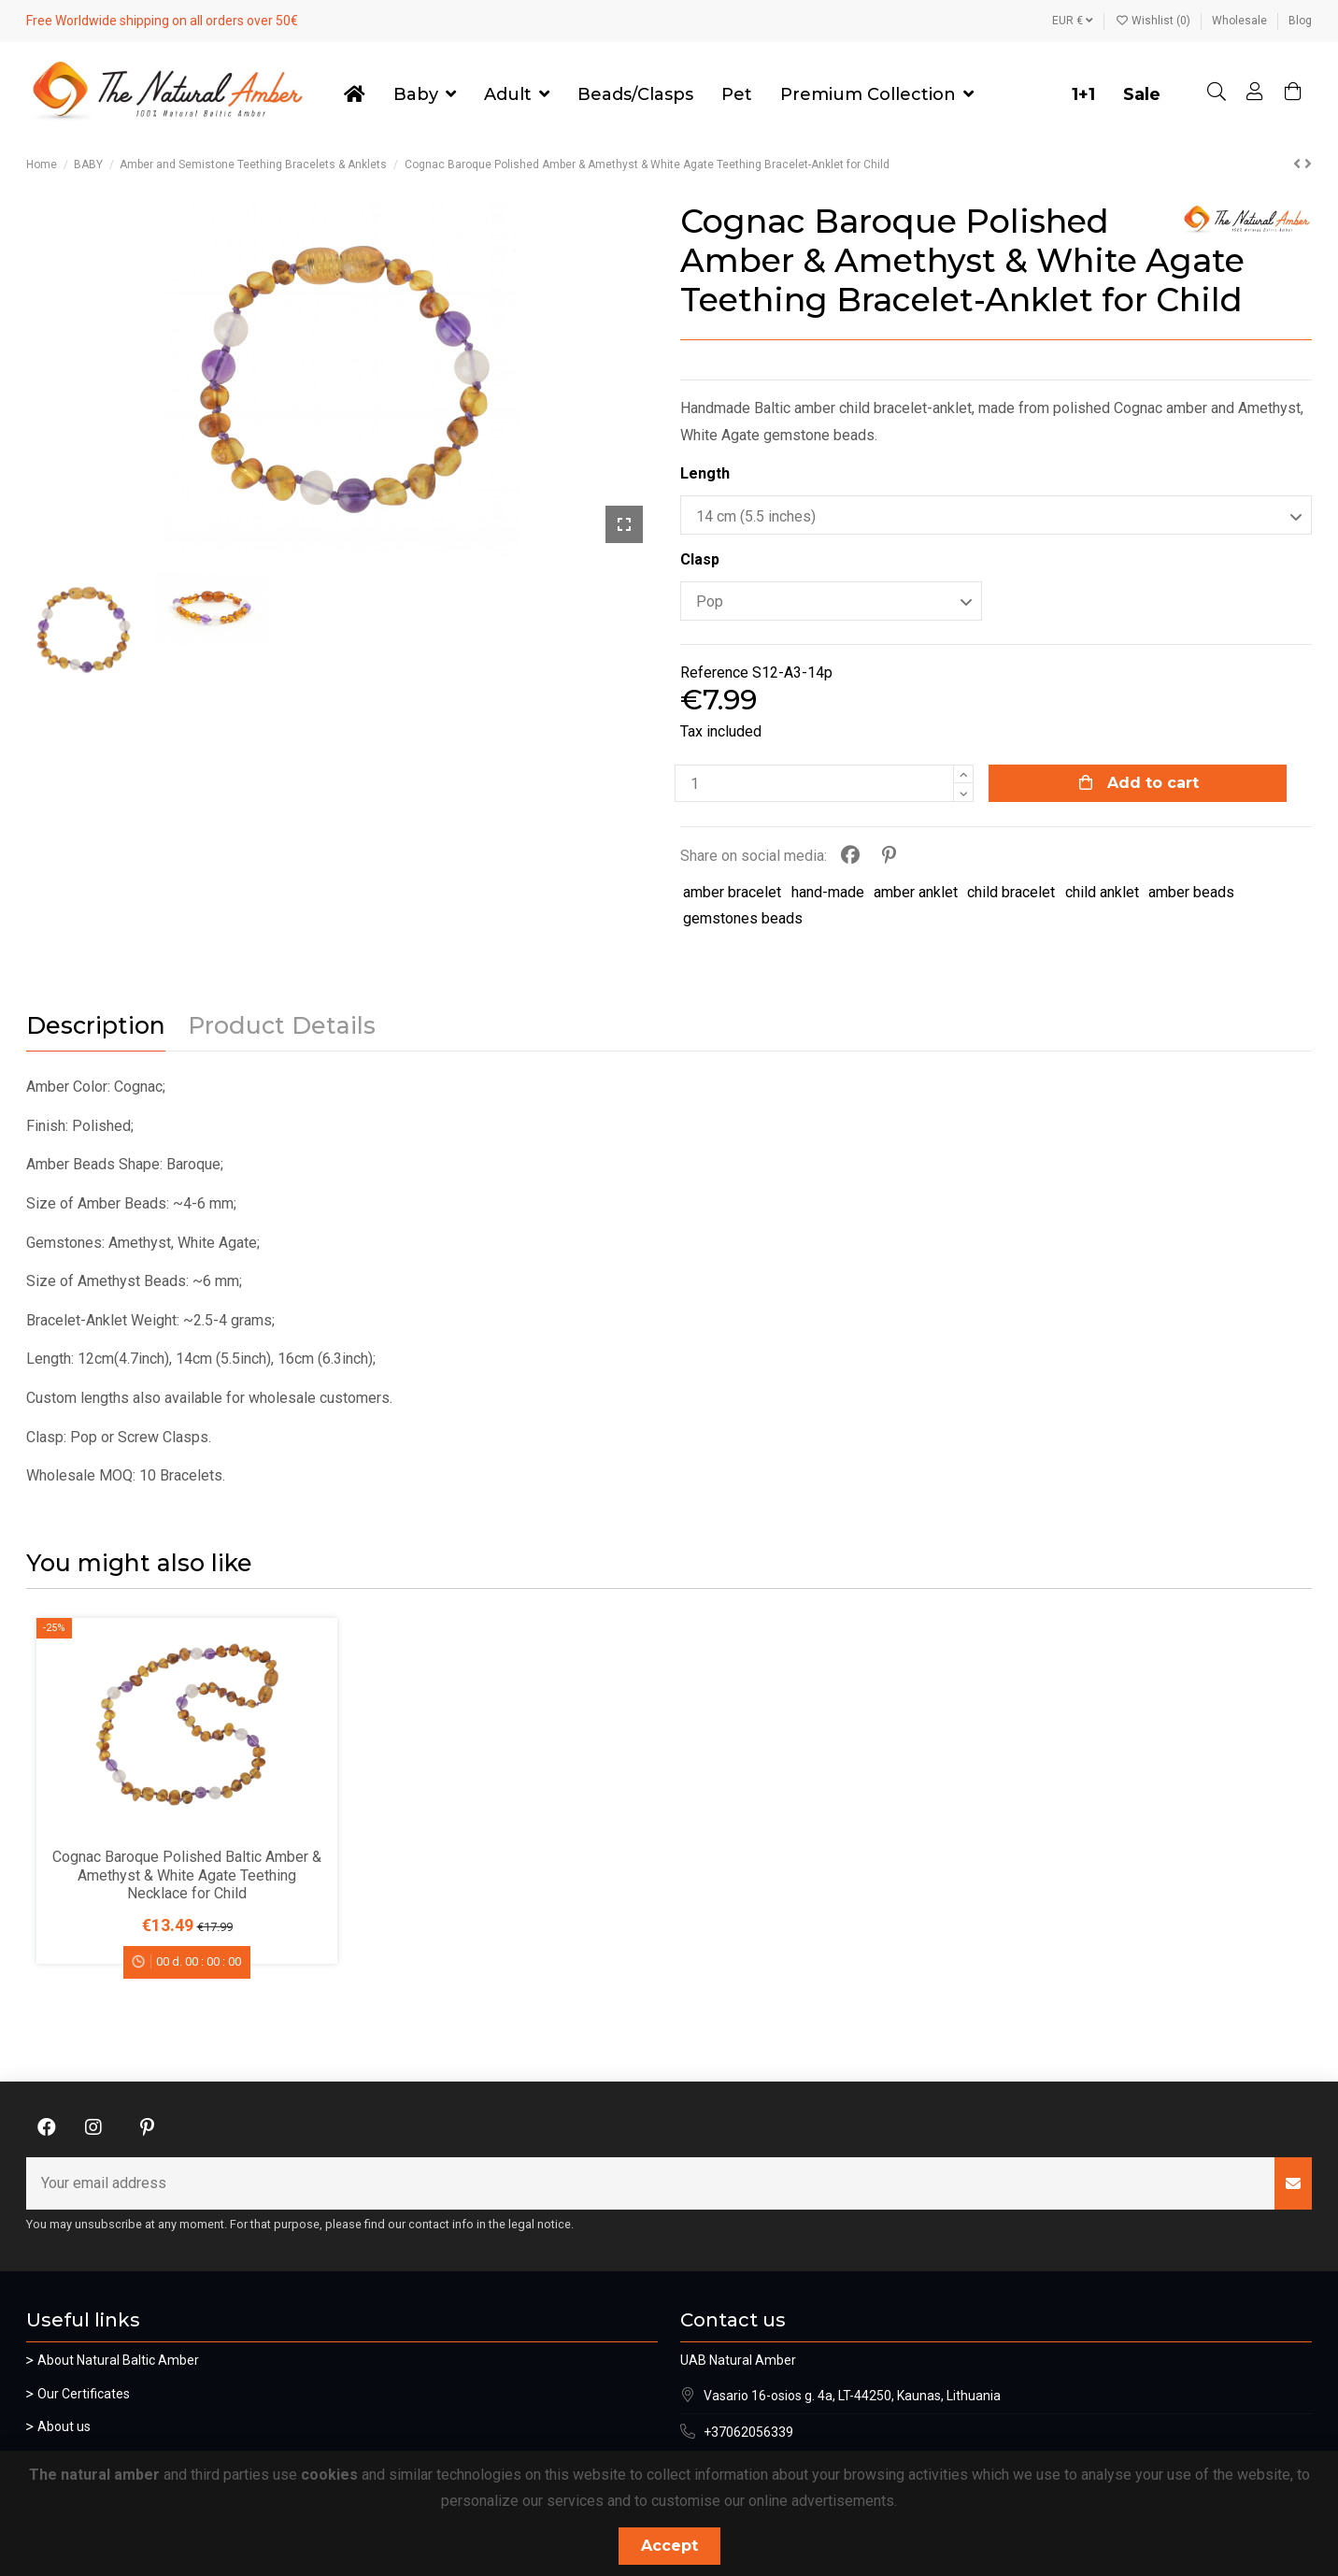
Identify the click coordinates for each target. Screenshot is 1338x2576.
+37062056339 (748, 2432)
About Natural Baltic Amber (118, 2360)
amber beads (1191, 892)
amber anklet (916, 892)
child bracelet (1011, 892)
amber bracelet (732, 892)
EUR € (1072, 20)
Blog (1300, 20)
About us (64, 2426)
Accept (669, 2546)
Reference (714, 672)
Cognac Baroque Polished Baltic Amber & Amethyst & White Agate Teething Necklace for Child (186, 1874)
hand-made (827, 892)
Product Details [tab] (282, 1025)
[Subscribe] (1293, 2183)
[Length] (996, 515)
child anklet (1102, 892)
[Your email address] (650, 2183)
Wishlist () (1154, 20)
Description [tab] (95, 1025)
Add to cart (1137, 783)
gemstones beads (743, 918)
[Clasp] (831, 601)
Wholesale (1241, 20)
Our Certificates (83, 2393)
